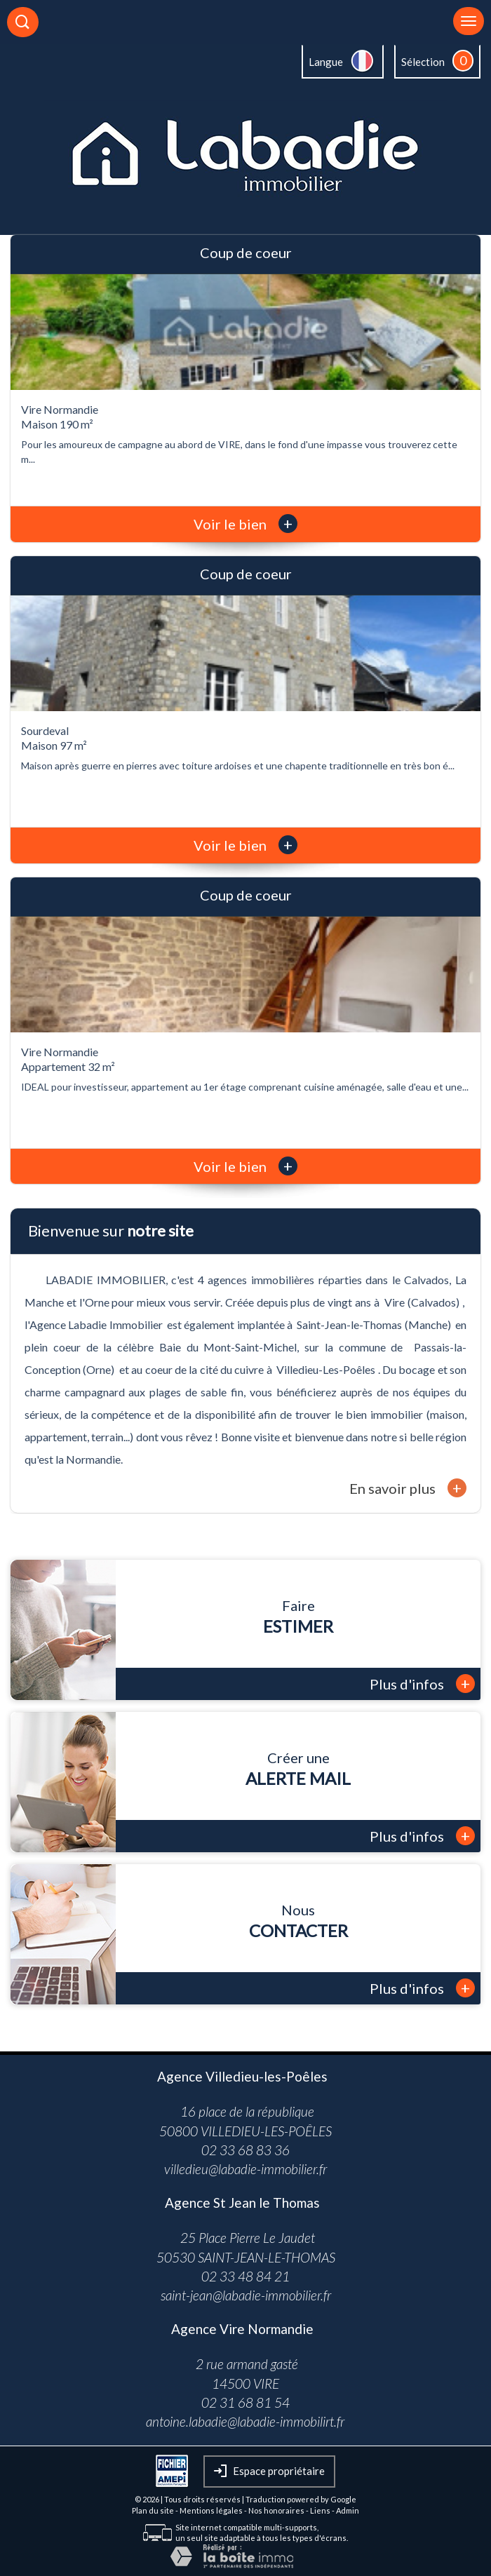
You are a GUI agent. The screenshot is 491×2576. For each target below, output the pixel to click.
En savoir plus (407, 1487)
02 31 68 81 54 (245, 2402)
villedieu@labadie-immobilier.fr (245, 2169)
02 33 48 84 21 (245, 2276)
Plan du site (153, 2510)
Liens (320, 2510)
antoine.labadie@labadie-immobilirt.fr (245, 2421)
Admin (347, 2510)
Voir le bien (245, 523)
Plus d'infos (422, 1683)
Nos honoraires (276, 2510)
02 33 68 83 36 (245, 2150)
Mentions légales (211, 2510)
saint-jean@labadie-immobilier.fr (246, 2295)
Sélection (423, 61)
